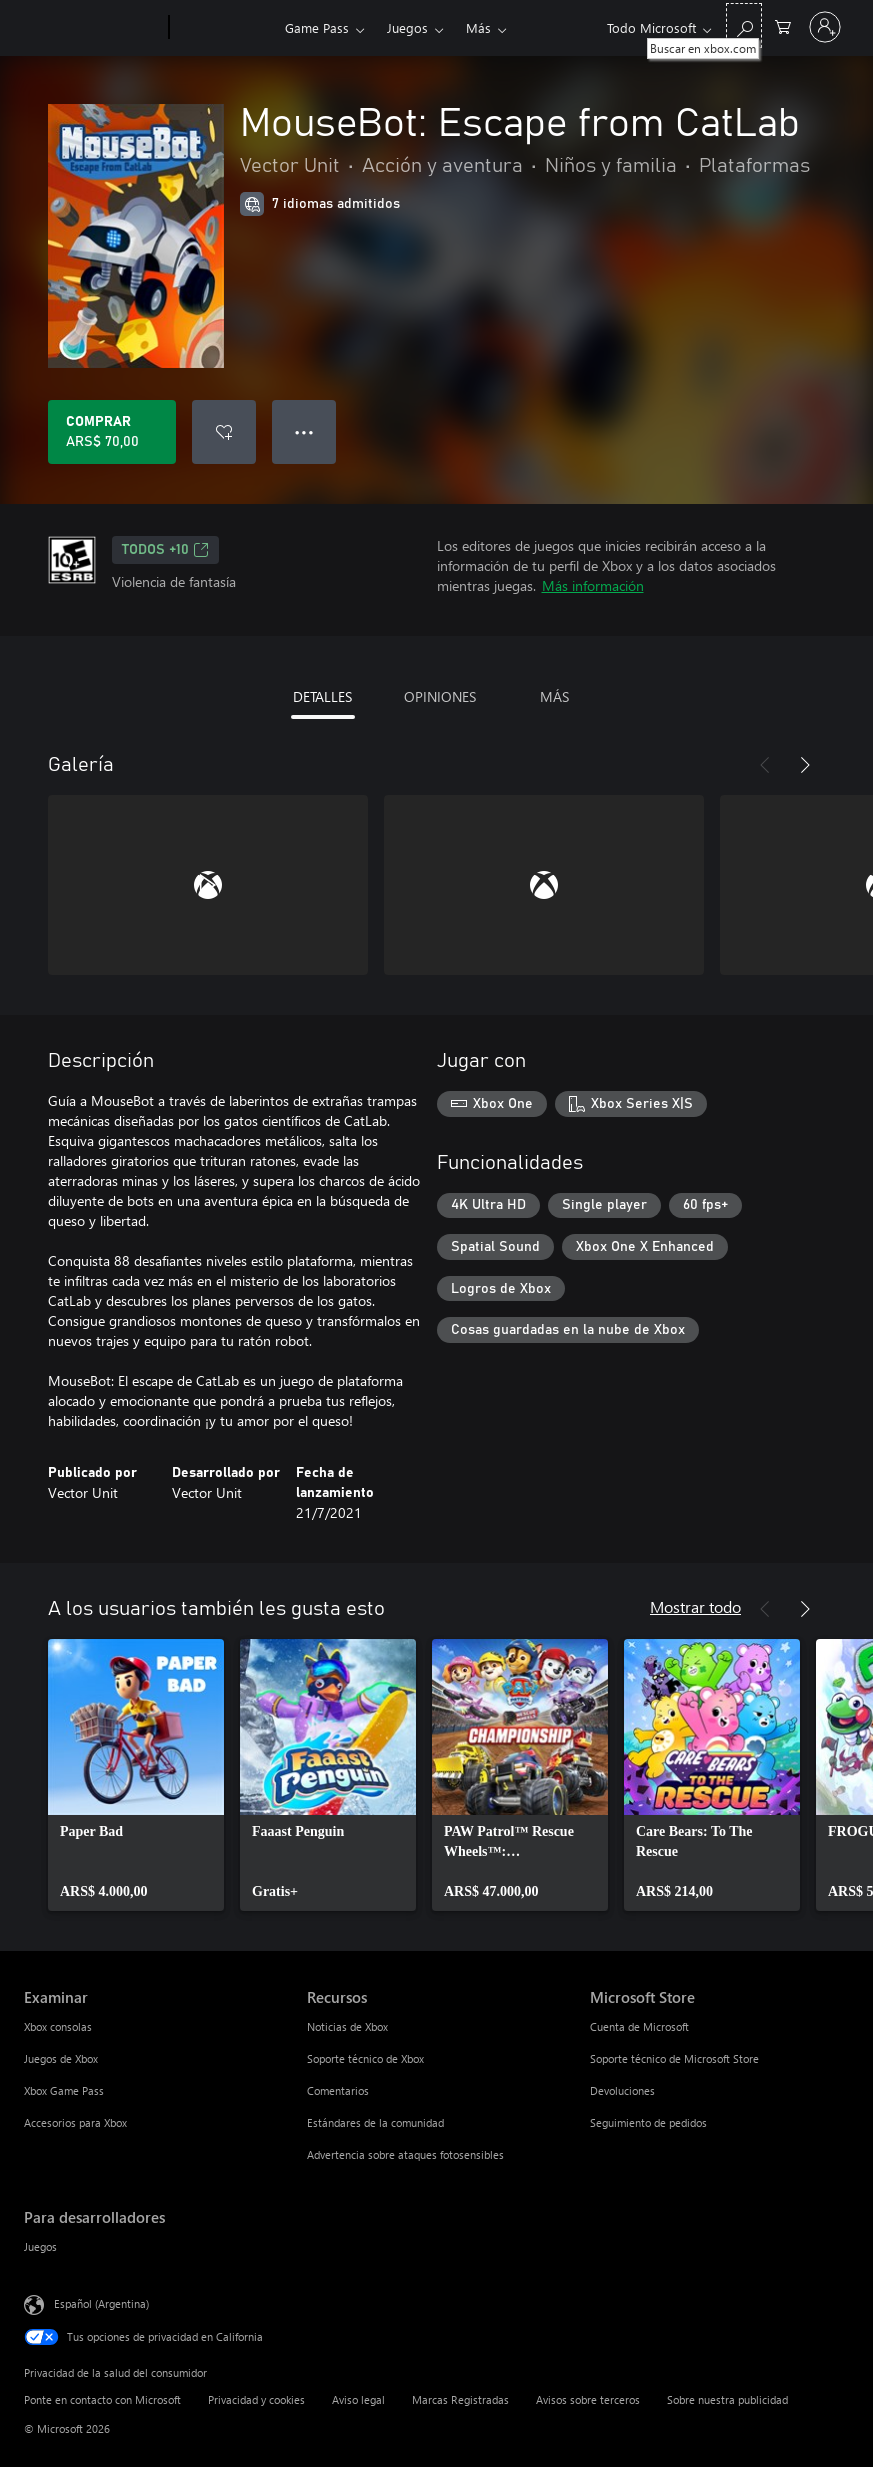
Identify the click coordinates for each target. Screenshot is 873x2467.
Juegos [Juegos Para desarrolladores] (40, 2246)
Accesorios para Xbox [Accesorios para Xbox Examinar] (75, 2122)
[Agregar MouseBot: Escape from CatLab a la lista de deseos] (224, 432)
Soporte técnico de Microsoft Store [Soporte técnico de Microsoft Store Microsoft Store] (674, 2058)
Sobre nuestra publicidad (727, 2399)
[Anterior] (765, 765)
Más (478, 27)
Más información (593, 585)
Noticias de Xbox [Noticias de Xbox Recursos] (347, 2026)
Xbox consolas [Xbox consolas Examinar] (58, 2026)
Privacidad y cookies (256, 2399)
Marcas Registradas (460, 2399)
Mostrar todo (695, 1606)
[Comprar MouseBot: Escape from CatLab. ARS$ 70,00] (112, 432)
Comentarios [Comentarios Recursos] (338, 2090)
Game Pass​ (317, 27)
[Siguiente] (805, 765)
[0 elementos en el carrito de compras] (783, 25)
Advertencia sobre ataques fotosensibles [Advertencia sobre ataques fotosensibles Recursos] (405, 2154)
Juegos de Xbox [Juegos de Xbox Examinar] (61, 2058)
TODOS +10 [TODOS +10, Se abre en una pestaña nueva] (165, 550)
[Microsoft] (92, 28)
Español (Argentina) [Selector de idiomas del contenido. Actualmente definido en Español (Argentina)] (101, 2303)
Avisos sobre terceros (588, 2399)
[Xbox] (224, 28)
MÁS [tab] (554, 696)
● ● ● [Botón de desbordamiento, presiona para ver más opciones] (304, 431)
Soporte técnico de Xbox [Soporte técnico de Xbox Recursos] (365, 2058)
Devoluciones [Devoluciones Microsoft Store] (622, 2090)
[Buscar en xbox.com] (744, 25)
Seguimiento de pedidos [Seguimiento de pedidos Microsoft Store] (648, 2122)
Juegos (407, 27)
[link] (136, 1775)
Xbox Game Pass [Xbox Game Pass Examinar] (64, 2090)
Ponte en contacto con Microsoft (102, 2399)
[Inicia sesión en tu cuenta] (825, 27)
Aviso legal (358, 2399)
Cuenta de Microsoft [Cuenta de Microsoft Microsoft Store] (639, 2026)
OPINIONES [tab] (440, 696)
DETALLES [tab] (322, 696)
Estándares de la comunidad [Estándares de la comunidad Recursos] (375, 2122)
